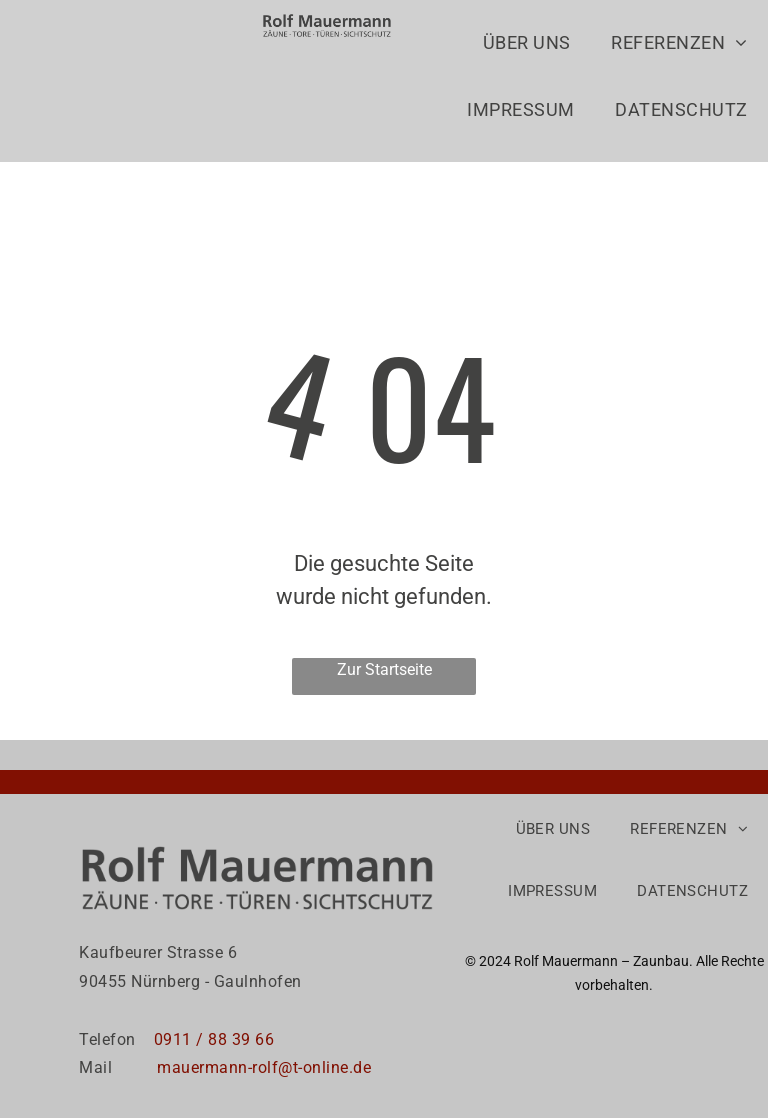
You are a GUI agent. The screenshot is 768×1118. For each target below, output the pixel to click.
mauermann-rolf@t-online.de (264, 1067)
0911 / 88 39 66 (216, 1039)
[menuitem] (527, 53)
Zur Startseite (384, 669)
